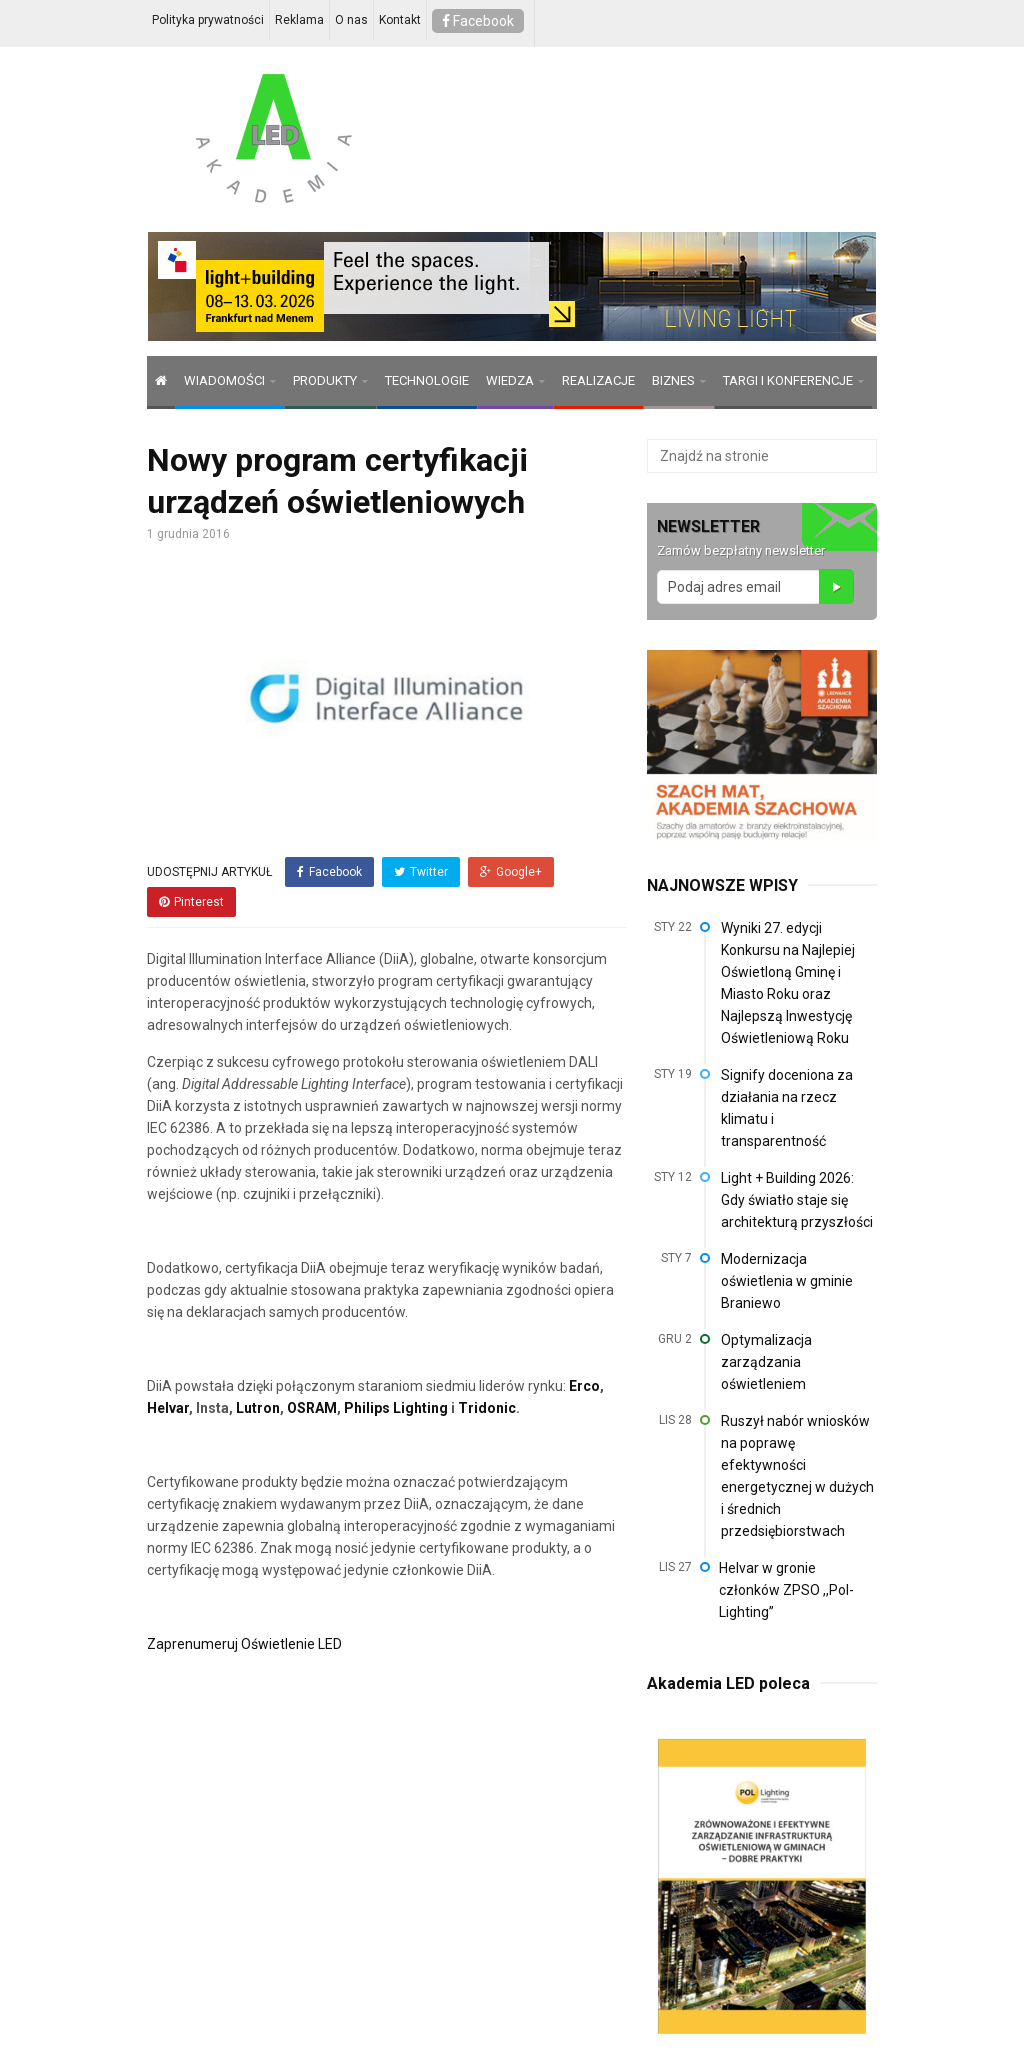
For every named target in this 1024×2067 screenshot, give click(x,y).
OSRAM (312, 1408)
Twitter (421, 872)
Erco (584, 1386)
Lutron (256, 1408)
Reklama (299, 20)
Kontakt (400, 20)
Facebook (478, 21)
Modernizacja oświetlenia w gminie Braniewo (787, 1281)
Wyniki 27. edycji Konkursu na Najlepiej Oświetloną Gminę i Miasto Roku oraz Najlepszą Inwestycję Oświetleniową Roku (788, 983)
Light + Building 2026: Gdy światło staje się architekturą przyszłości (797, 1200)
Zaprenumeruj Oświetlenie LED (244, 1644)
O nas (351, 20)
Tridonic (487, 1408)
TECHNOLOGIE (427, 380)
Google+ (511, 872)
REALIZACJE (598, 380)
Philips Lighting (396, 1408)
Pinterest (191, 902)
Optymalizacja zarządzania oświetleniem (766, 1362)
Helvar (168, 1408)
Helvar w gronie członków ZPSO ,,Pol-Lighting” (786, 1590)
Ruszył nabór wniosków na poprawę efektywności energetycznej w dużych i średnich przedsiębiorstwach (797, 1476)
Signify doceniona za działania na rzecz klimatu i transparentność (787, 1108)
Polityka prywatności (208, 20)
